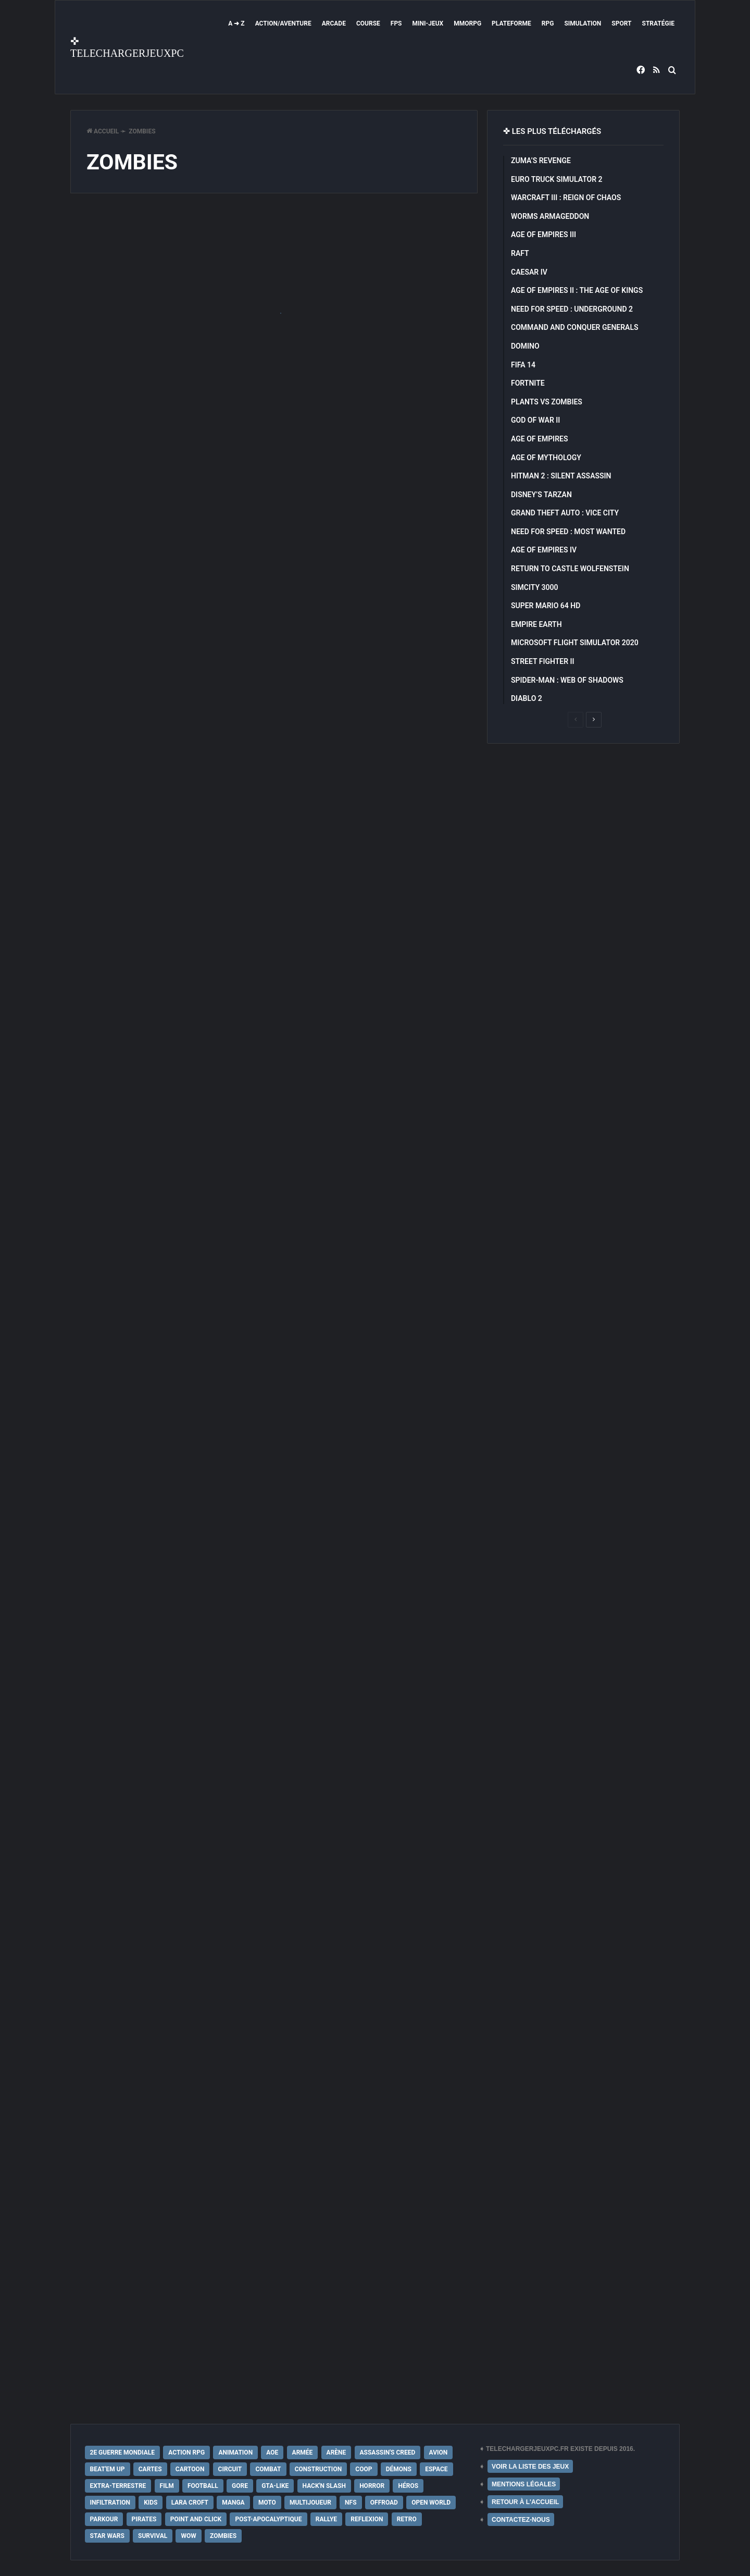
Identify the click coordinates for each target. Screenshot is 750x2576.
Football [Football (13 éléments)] (203, 2485)
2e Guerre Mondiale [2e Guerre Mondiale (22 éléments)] (122, 2452)
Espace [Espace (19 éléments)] (436, 2469)
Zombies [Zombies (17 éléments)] (223, 2536)
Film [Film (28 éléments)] (167, 2485)
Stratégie (658, 23)
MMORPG (467, 23)
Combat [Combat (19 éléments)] (268, 2469)
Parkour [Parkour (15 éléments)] (104, 2519)
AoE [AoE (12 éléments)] (272, 2452)
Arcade (334, 23)
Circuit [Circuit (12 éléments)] (230, 2469)
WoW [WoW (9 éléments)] (188, 2536)
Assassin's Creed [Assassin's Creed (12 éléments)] (388, 2452)
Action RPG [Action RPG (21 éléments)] (186, 2452)
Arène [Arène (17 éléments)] (336, 2452)
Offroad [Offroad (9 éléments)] (384, 2502)
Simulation (582, 23)
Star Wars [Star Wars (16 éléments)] (107, 2536)
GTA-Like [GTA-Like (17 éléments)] (275, 2485)
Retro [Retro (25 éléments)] (407, 2519)
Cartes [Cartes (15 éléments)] (150, 2469)
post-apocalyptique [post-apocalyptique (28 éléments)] (268, 2519)
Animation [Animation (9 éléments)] (235, 2452)
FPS (396, 23)
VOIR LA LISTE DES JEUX (530, 2466)
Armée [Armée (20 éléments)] (302, 2452)
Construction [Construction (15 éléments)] (318, 2469)
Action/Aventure (283, 23)
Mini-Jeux (428, 23)
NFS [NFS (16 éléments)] (350, 2502)
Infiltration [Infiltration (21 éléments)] (110, 2502)
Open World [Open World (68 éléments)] (431, 2502)
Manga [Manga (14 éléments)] (233, 2502)
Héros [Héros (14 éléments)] (408, 2485)
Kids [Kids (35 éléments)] (150, 2502)
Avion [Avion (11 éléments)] (438, 2452)
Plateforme (511, 23)
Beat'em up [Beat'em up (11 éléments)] (107, 2469)
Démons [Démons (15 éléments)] (398, 2469)
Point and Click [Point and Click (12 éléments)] (196, 2519)
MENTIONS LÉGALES (524, 2484)
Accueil (102, 131)
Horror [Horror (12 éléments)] (371, 2485)
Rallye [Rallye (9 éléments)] (326, 2519)
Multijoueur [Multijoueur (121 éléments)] (310, 2502)
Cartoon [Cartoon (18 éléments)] (190, 2469)
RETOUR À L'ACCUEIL (525, 2502)
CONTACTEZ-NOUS (521, 2519)
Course (368, 23)
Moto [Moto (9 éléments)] (267, 2502)
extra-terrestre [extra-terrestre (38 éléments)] (118, 2485)
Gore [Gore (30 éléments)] (240, 2485)
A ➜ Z (236, 23)
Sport (621, 23)
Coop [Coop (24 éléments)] (363, 2469)
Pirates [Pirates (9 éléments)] (144, 2519)
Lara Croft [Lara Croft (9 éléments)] (189, 2502)
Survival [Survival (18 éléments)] (152, 2536)
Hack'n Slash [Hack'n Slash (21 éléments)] (324, 2485)
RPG (548, 23)
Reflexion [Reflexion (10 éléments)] (367, 2519)
